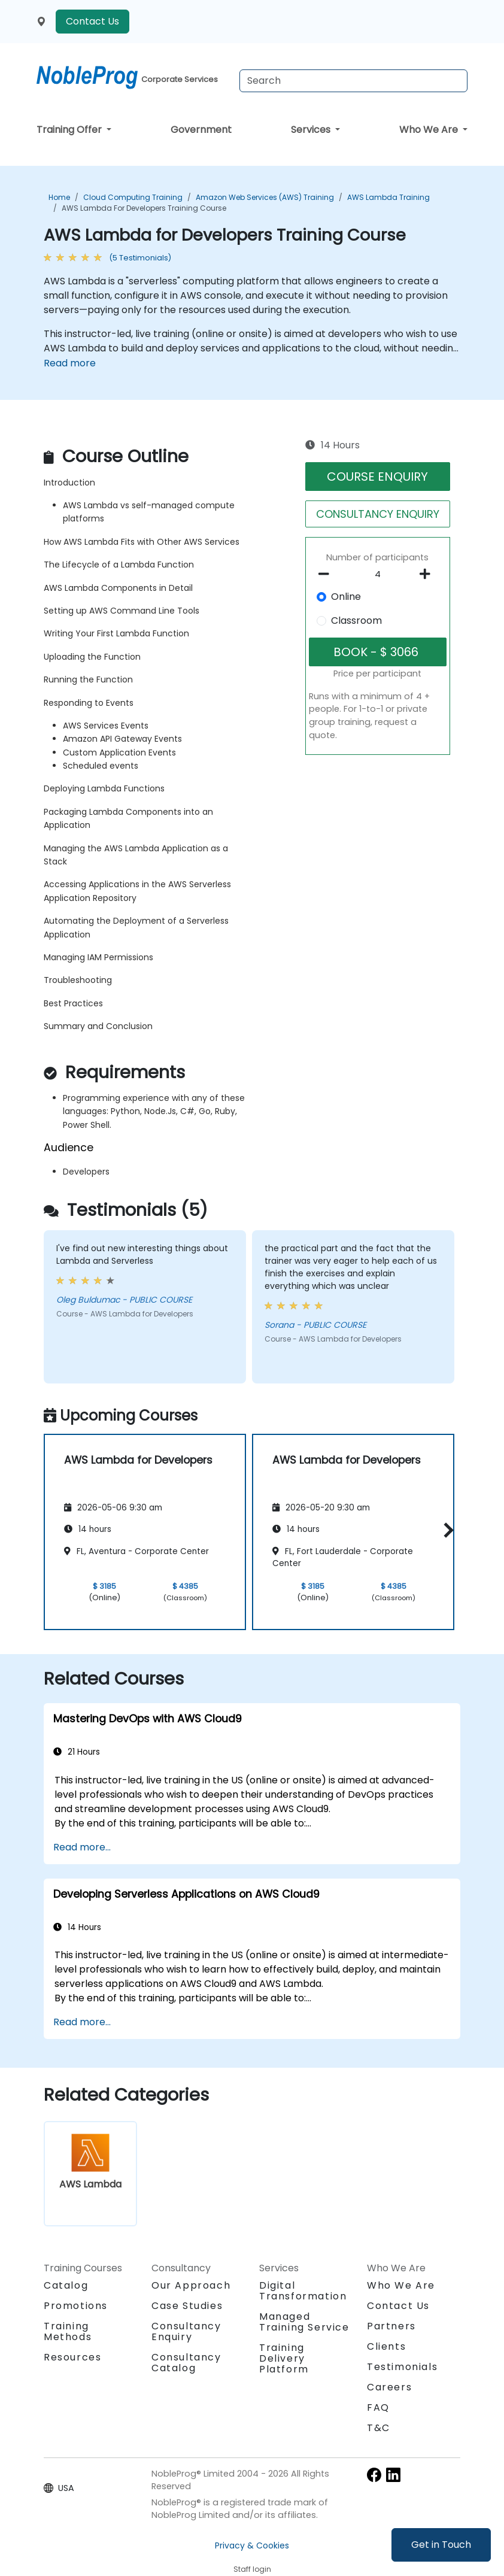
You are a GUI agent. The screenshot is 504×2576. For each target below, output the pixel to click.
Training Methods (68, 2331)
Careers (389, 2387)
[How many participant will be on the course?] (378, 575)
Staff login (252, 2569)
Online (346, 596)
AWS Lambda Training (388, 197)
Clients (386, 2346)
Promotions (76, 2306)
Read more (70, 363)
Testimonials (402, 2367)
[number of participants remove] (327, 574)
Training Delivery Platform (284, 2358)
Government (201, 129)
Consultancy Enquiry (186, 2332)
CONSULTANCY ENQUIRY (377, 513)
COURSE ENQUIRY (377, 476)
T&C (378, 2428)
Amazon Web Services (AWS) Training (265, 197)
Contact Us (92, 21)
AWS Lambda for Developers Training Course (144, 208)
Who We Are (429, 129)
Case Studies (187, 2306)
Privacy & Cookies (252, 2545)
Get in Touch (441, 2544)
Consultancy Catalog (186, 2362)
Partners (391, 2326)
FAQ (378, 2407)
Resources (72, 2357)
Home (59, 197)
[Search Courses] (353, 80)
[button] (445, 1529)
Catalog (66, 2285)
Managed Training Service (304, 2322)
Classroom (356, 620)
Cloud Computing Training (133, 197)
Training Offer (70, 129)
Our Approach (190, 2285)
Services (312, 129)
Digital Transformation (303, 2290)
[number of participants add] (428, 574)
